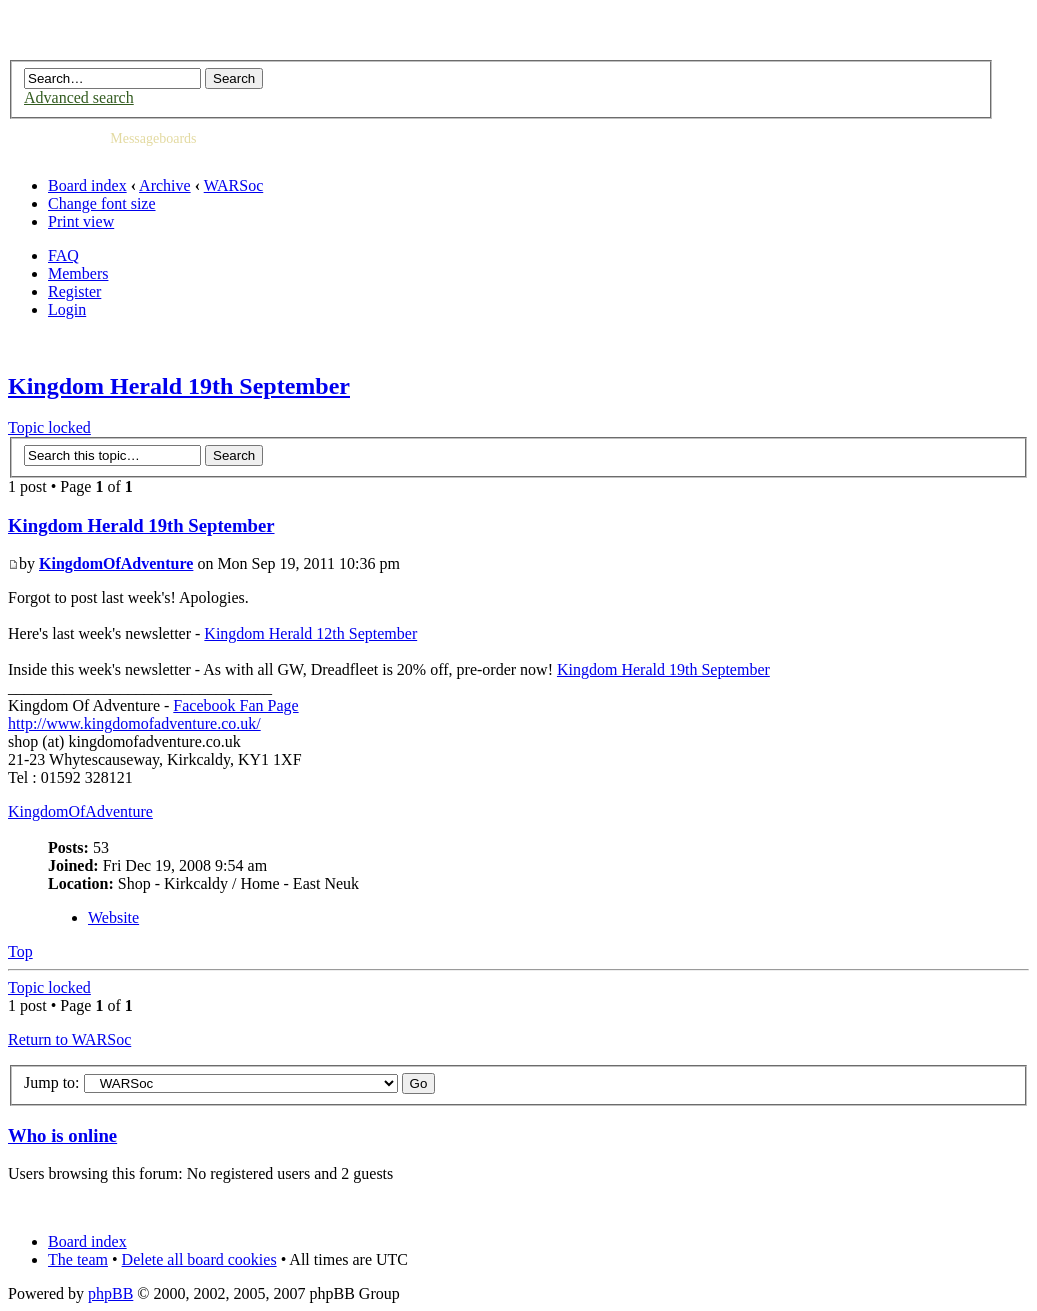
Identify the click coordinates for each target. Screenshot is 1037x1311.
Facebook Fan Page (235, 705)
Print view (81, 221)
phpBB (110, 1293)
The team (78, 1259)
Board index (87, 185)
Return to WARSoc (69, 1039)
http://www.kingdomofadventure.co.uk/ (134, 723)
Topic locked (49, 427)
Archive (165, 185)
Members (78, 273)
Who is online (62, 1135)
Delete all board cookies (199, 1259)
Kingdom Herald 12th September (310, 633)
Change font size (102, 203)
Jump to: (52, 1082)
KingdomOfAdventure (116, 563)
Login (67, 309)
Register (74, 291)
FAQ (63, 255)
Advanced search (79, 97)
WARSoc (234, 185)
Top (20, 951)
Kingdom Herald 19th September (179, 386)
